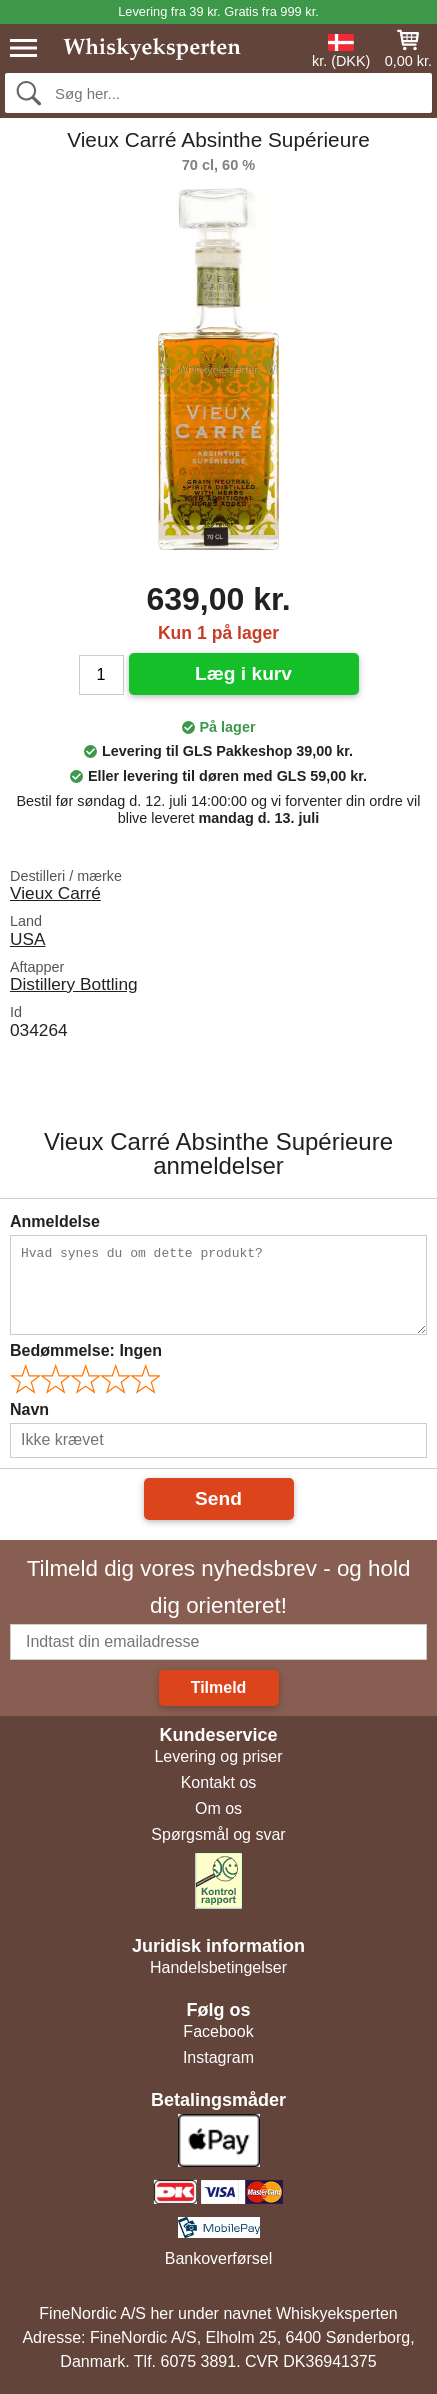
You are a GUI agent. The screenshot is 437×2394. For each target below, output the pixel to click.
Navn (29, 1409)
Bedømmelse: (86, 1350)
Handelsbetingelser (218, 1967)
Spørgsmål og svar (218, 1834)
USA (28, 939)
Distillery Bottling (74, 984)
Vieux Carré (55, 893)
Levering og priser (218, 1756)
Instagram (218, 2057)
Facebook (218, 2031)
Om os (218, 1808)
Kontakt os (219, 1782)
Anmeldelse (55, 1221)
